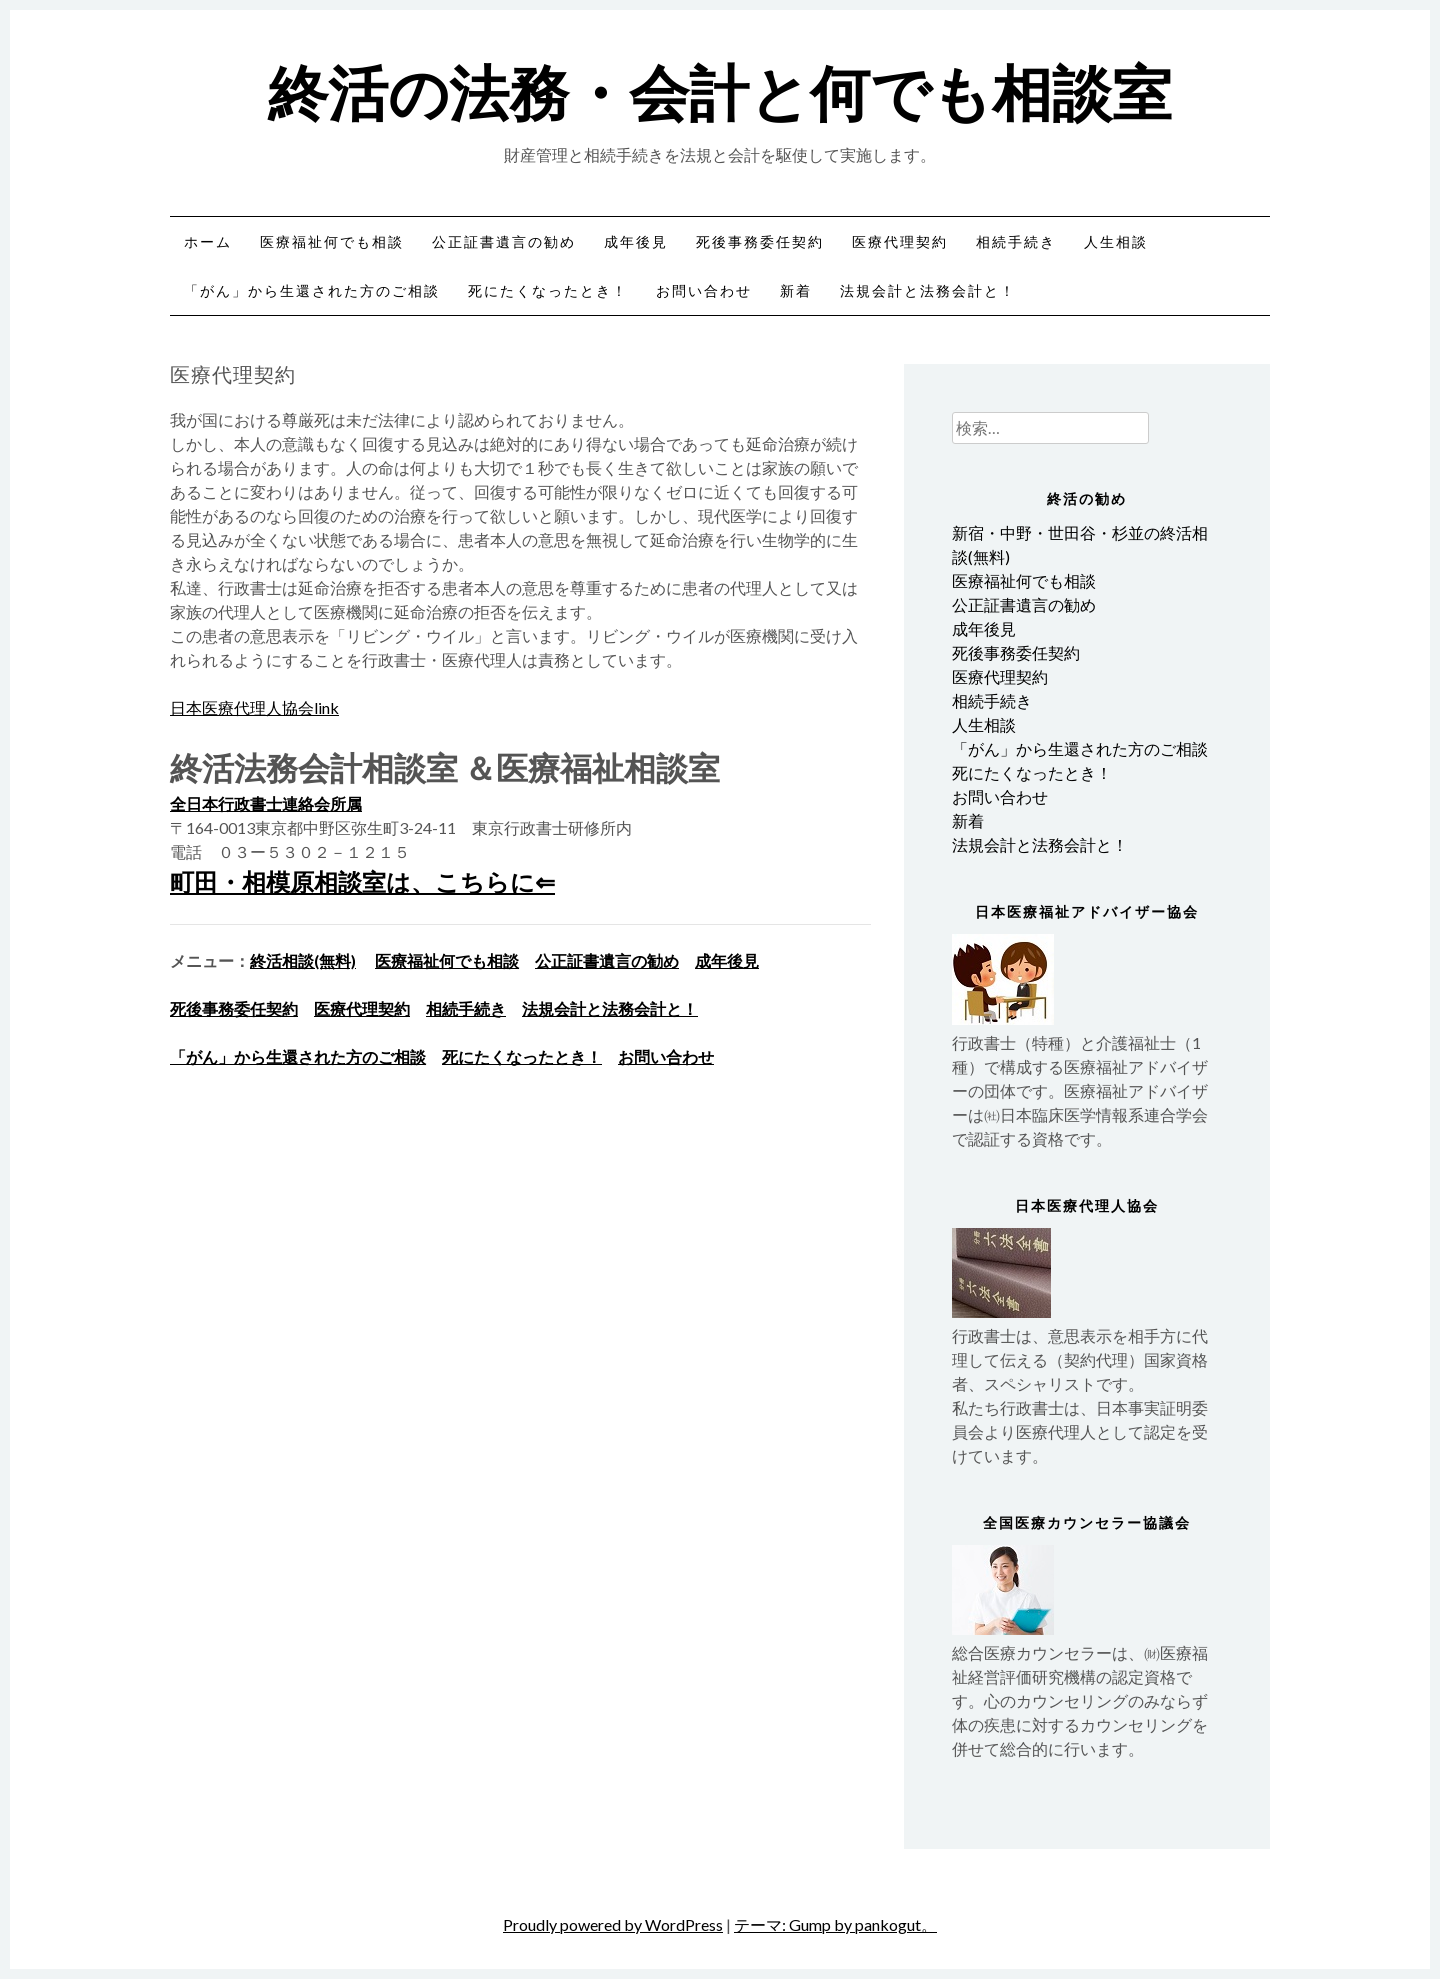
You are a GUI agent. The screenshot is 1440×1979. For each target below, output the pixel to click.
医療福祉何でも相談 (332, 241)
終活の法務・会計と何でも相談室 (720, 89)
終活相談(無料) (303, 960)
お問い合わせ (704, 290)
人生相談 (1116, 241)
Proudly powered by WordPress (613, 1924)
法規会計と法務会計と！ (928, 290)
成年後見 (636, 241)
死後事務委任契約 (760, 241)
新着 (796, 290)
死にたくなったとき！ (548, 290)
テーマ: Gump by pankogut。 (835, 1924)
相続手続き (1016, 241)
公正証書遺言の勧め (504, 241)
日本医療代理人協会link (254, 707)
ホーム (208, 241)
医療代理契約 (900, 241)
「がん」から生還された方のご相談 (312, 290)
